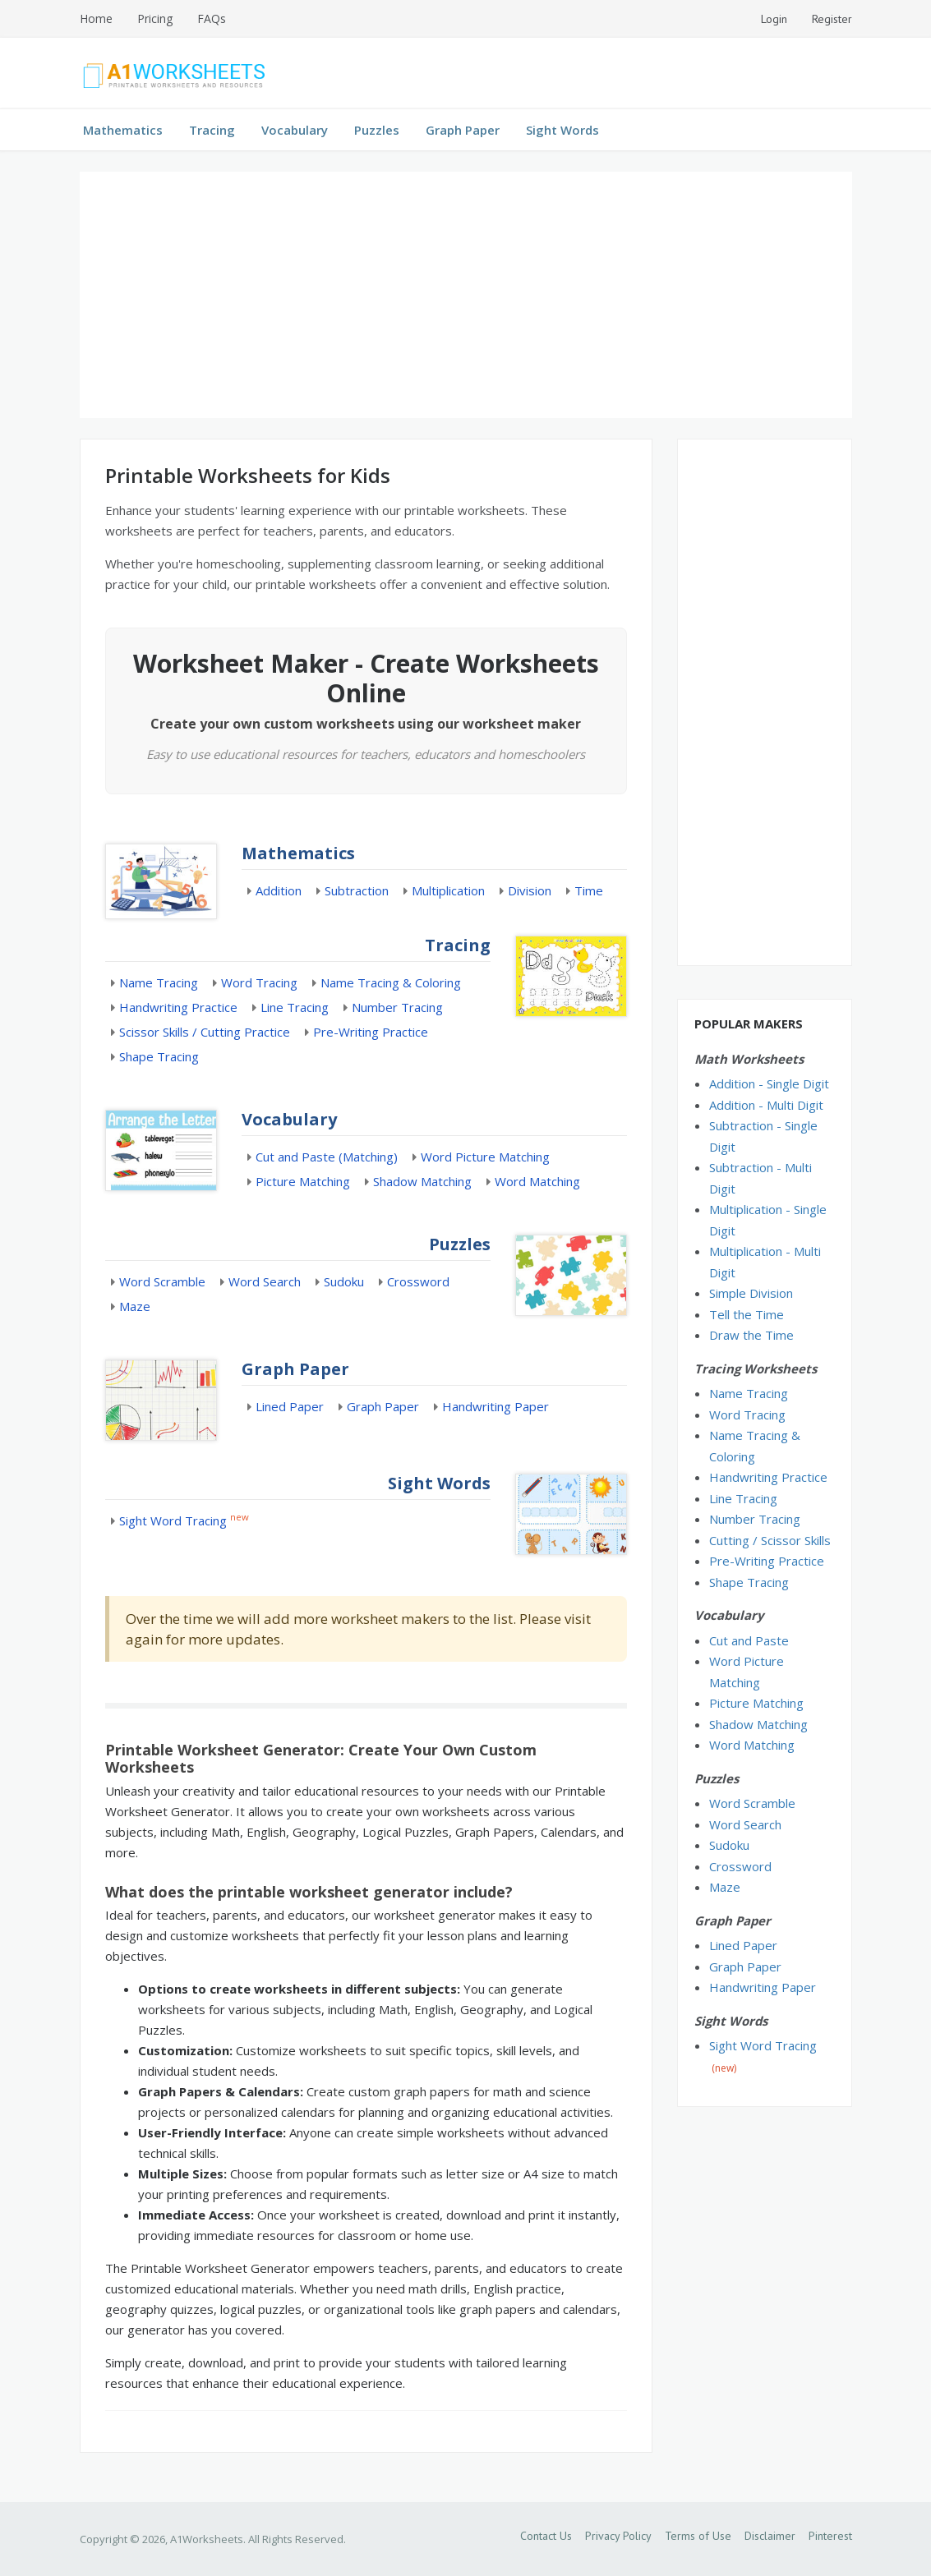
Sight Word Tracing (173, 1520)
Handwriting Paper (495, 1406)
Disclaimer (769, 2535)
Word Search (264, 1281)
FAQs (211, 18)
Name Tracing (158, 982)
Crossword (418, 1281)
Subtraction (357, 890)
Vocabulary (294, 130)
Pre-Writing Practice (370, 1032)
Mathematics (123, 130)
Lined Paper (290, 1406)
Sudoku (344, 1281)
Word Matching (537, 1181)
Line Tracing (294, 1007)
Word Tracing (259, 982)
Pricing (155, 18)
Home (96, 18)
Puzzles (376, 130)
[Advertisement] (466, 295)
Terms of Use (698, 2535)
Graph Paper (463, 130)
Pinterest (830, 2535)
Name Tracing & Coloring (390, 982)
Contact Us (546, 2535)
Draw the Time (751, 1335)
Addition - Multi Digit (766, 1105)
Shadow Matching (422, 1181)
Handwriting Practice (178, 1007)
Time (588, 890)
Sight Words (562, 130)
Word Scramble (162, 1281)
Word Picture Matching (485, 1156)
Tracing (212, 130)
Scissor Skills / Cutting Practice (204, 1032)
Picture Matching (303, 1181)
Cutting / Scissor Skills (770, 1540)
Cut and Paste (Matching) (327, 1156)
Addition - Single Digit (769, 1083)
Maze (134, 1306)
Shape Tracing (159, 1056)
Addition (279, 890)
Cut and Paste (749, 1640)
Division (529, 890)
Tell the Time (746, 1314)
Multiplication (448, 890)
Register (832, 19)
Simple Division (751, 1293)
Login (774, 19)
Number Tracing (397, 1007)
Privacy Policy (618, 2535)
